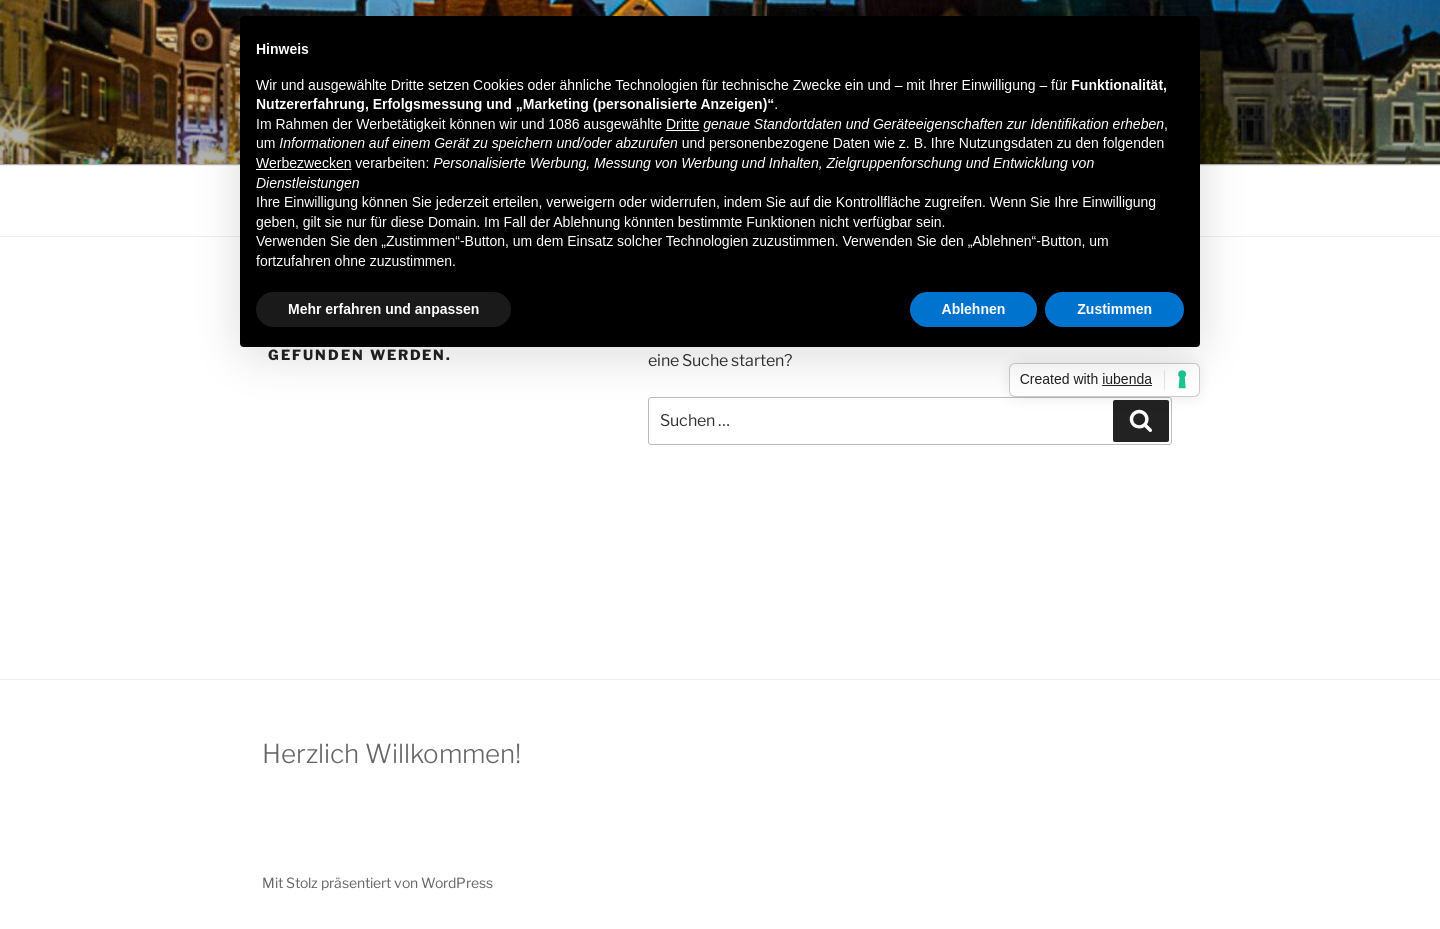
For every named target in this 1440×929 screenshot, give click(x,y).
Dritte (682, 124)
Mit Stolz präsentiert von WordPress (377, 882)
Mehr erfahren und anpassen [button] (383, 309)
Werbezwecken (303, 163)
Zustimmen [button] (1114, 309)
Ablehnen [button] (974, 309)
